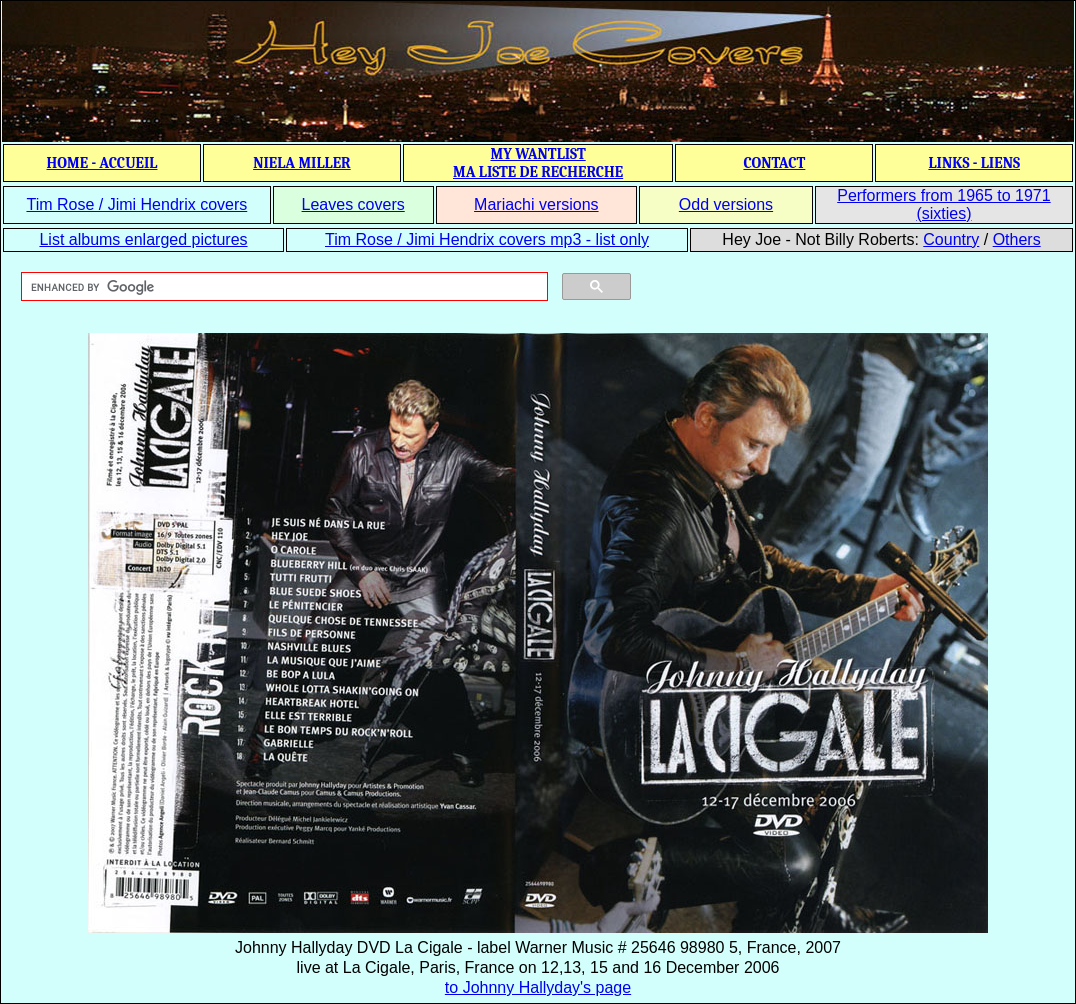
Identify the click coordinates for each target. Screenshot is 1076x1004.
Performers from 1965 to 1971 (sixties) (943, 204)
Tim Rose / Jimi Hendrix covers (136, 204)
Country (951, 239)
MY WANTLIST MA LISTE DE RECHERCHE (538, 163)
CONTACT (774, 163)
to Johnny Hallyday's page (538, 987)
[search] (282, 287)
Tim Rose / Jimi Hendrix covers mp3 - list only (487, 239)
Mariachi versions (536, 204)
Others (1017, 239)
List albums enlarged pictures (143, 239)
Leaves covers (353, 204)
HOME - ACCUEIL (102, 163)
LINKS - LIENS (974, 163)
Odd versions (726, 204)
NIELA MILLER (302, 163)
